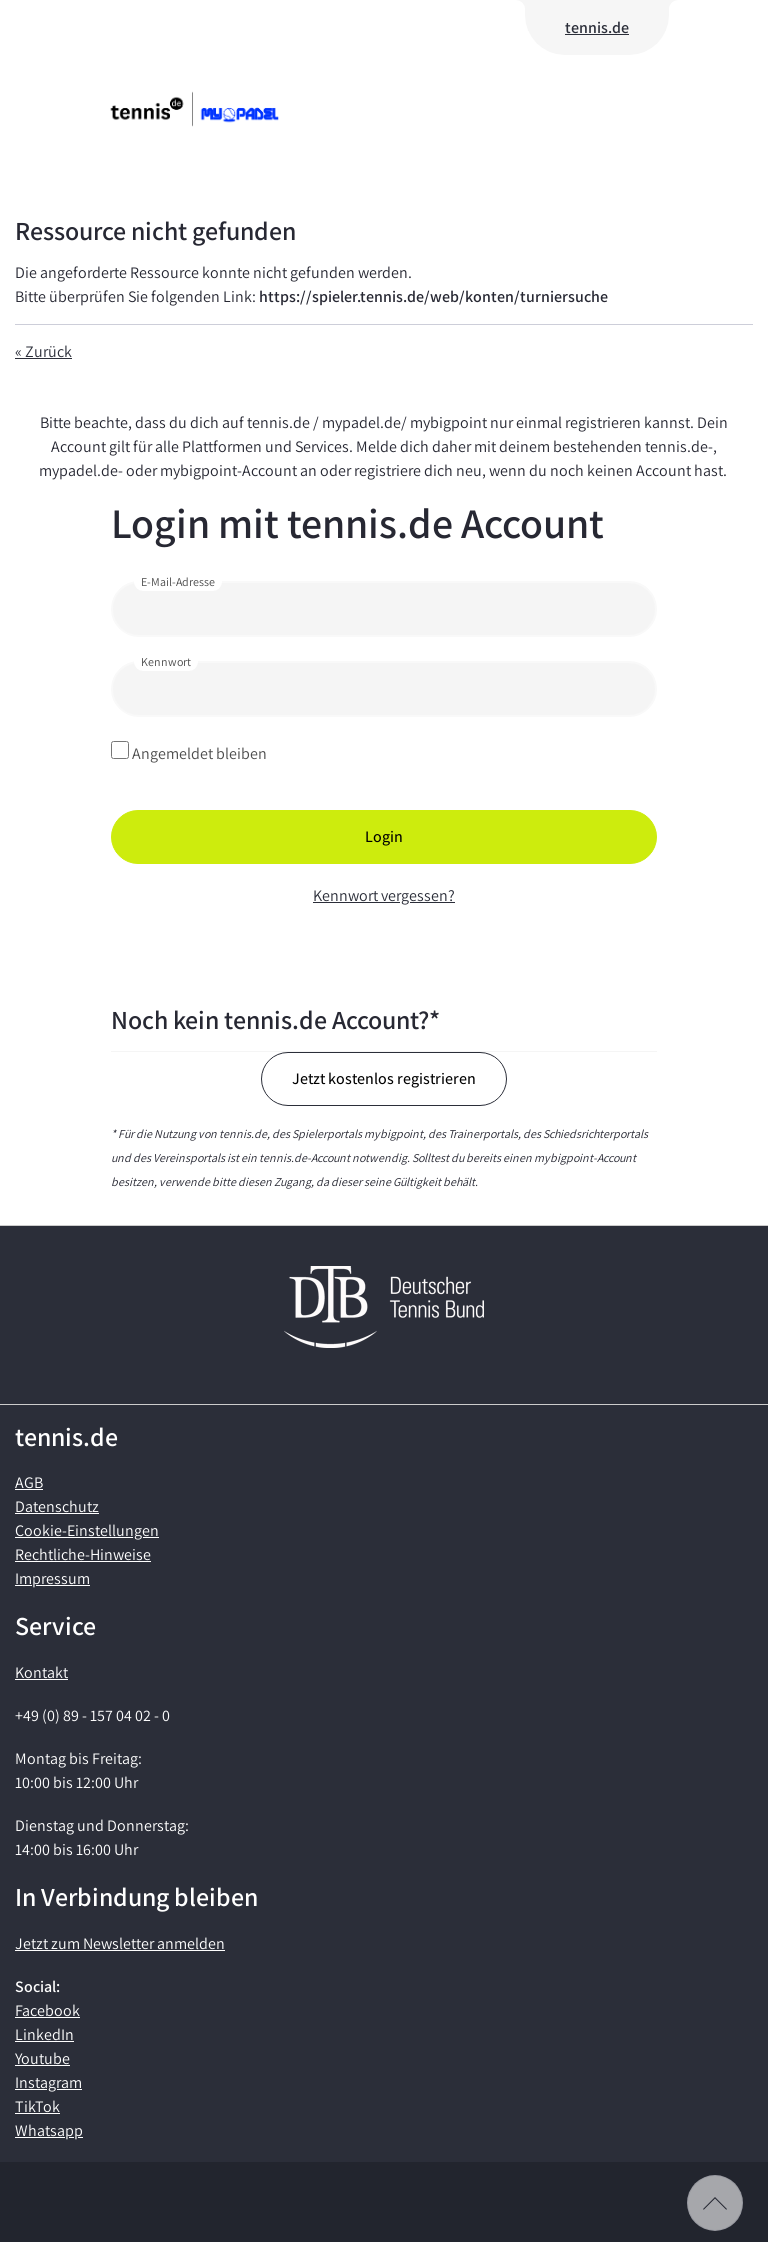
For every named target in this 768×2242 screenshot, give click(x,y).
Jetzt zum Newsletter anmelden (120, 1943)
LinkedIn (44, 2034)
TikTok (37, 2106)
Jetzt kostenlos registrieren (384, 1078)
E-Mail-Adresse (178, 581)
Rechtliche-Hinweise (83, 1554)
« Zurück (43, 351)
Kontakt (41, 1672)
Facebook (47, 2010)
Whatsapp (49, 2130)
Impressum (52, 1578)
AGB (29, 1482)
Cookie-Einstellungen (87, 1530)
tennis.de (597, 27)
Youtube (42, 2058)
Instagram (48, 2082)
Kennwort (166, 661)
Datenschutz (57, 1506)
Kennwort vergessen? (384, 895)
